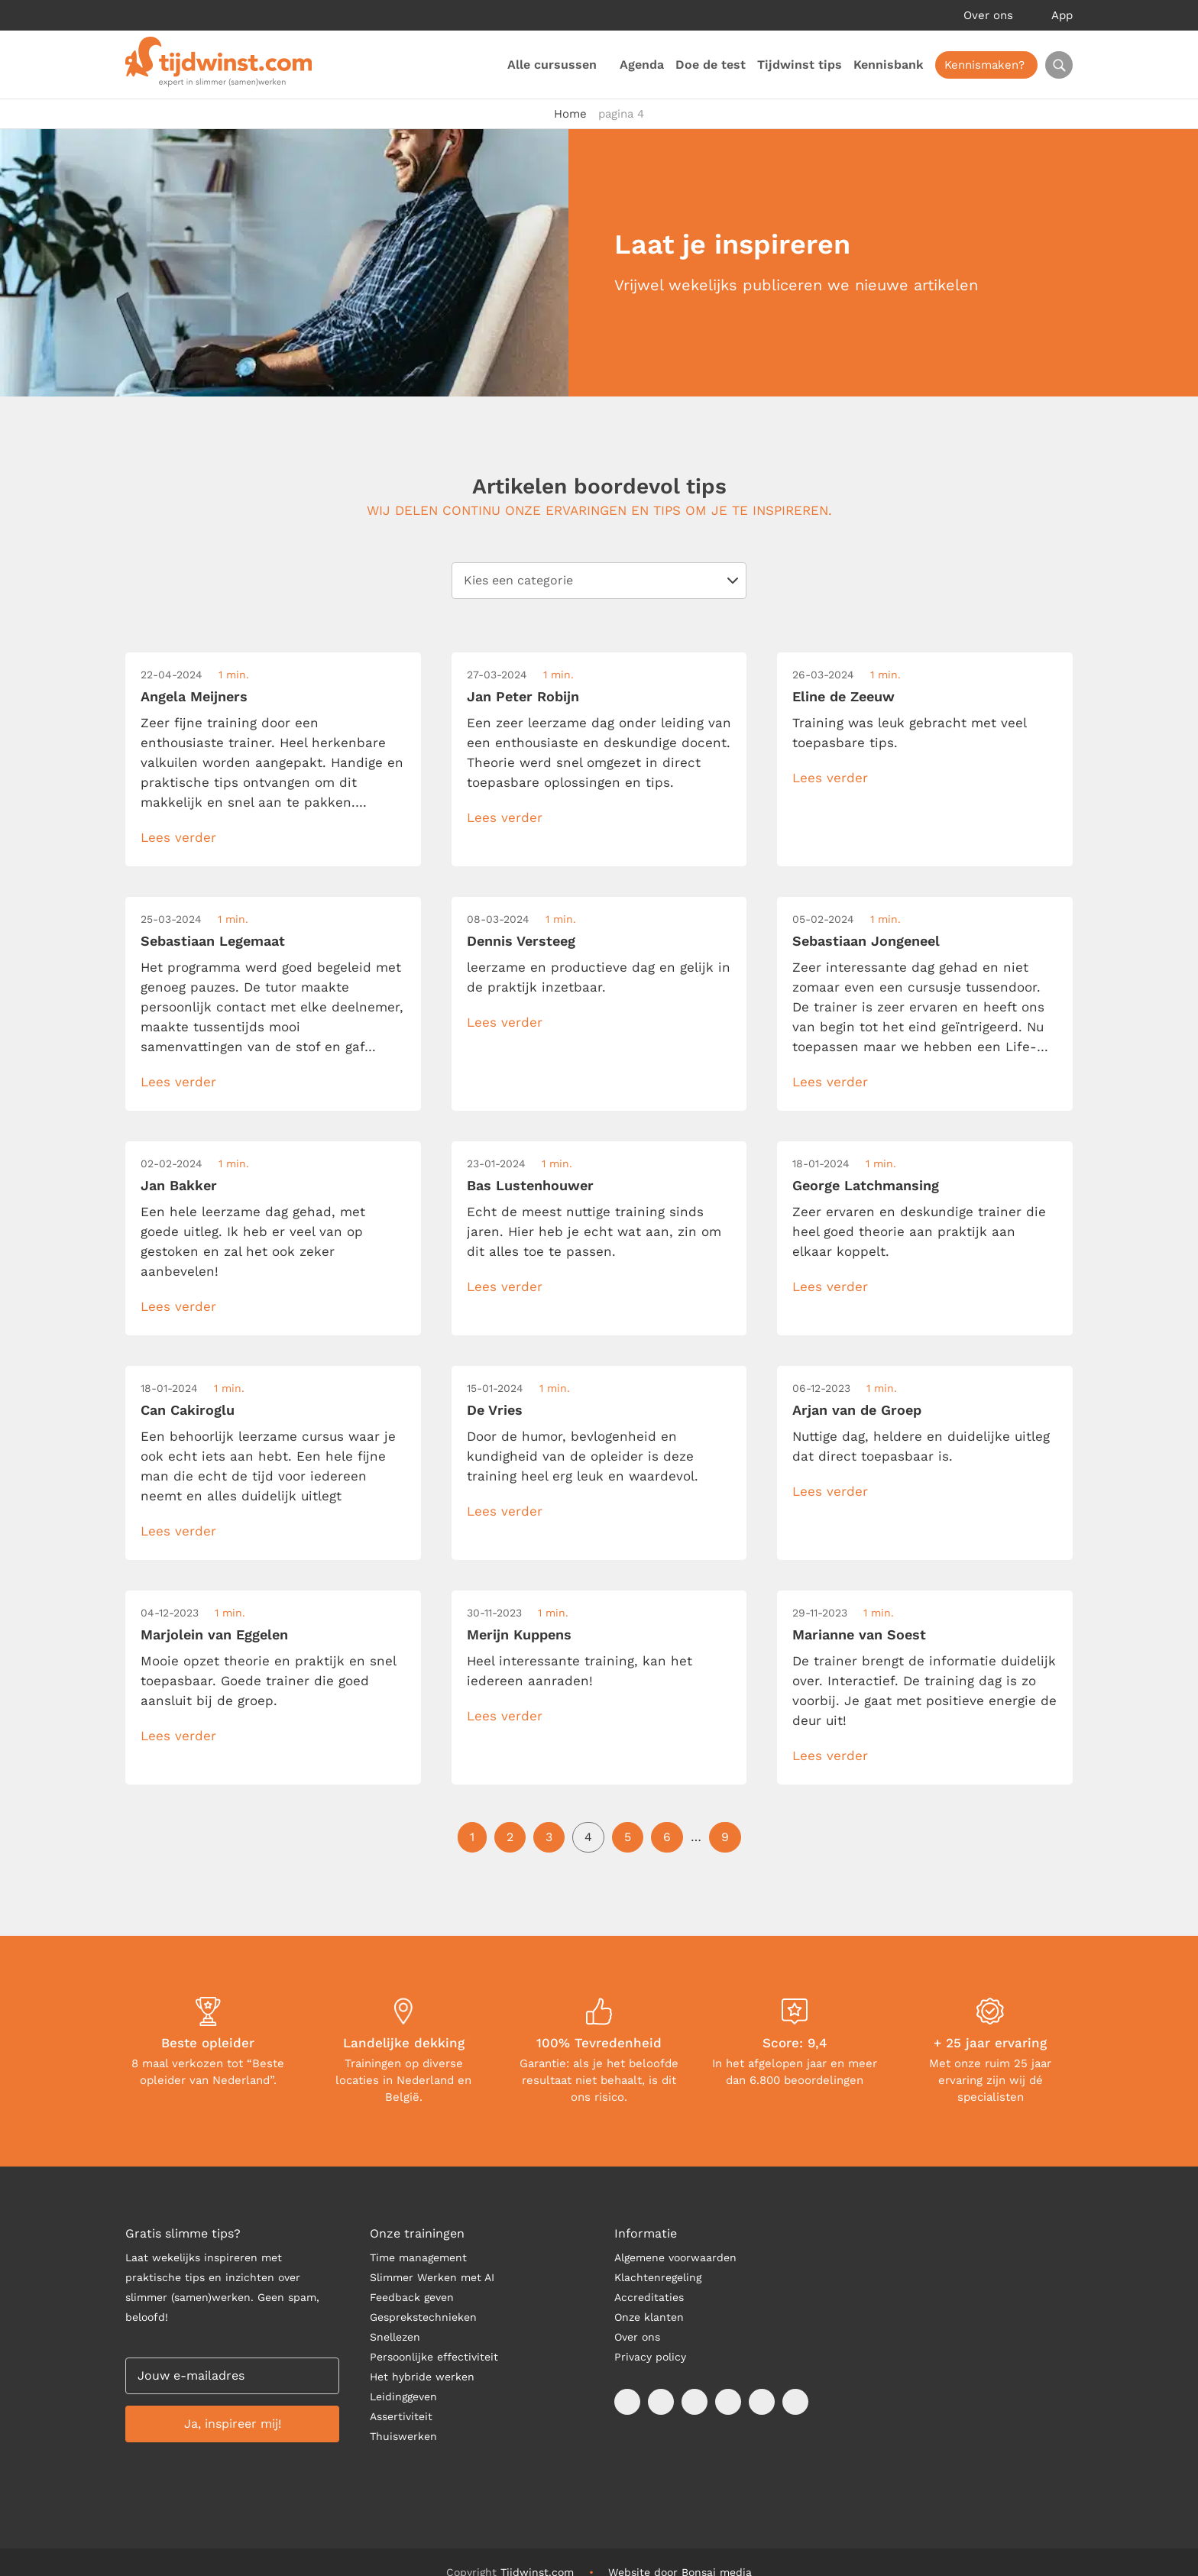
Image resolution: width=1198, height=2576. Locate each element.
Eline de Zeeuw (843, 696)
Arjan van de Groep (856, 1410)
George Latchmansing (865, 1185)
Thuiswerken (403, 2436)
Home (570, 114)
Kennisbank (888, 64)
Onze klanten (649, 2317)
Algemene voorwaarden (675, 2257)
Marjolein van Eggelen (214, 1634)
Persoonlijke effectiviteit (434, 2357)
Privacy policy (650, 2357)
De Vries (495, 1410)
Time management (418, 2257)
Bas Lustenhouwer (530, 1185)
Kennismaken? (984, 65)
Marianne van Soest (859, 1634)
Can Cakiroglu (188, 1410)
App (1062, 15)
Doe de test (710, 64)
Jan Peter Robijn (523, 696)
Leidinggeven (403, 2396)
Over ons (988, 15)
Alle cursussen (552, 64)
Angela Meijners (194, 696)
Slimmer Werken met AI (432, 2277)
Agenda (642, 64)
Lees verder (178, 837)
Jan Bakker (179, 1185)
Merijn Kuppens (519, 1634)
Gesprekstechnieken (423, 2317)
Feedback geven (412, 2297)
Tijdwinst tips (799, 64)
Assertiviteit (401, 2416)
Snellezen (395, 2337)
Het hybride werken (422, 2377)
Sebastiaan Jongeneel (866, 941)
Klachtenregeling (657, 2277)
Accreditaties (649, 2297)
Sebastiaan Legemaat (213, 941)
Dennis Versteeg (521, 941)
